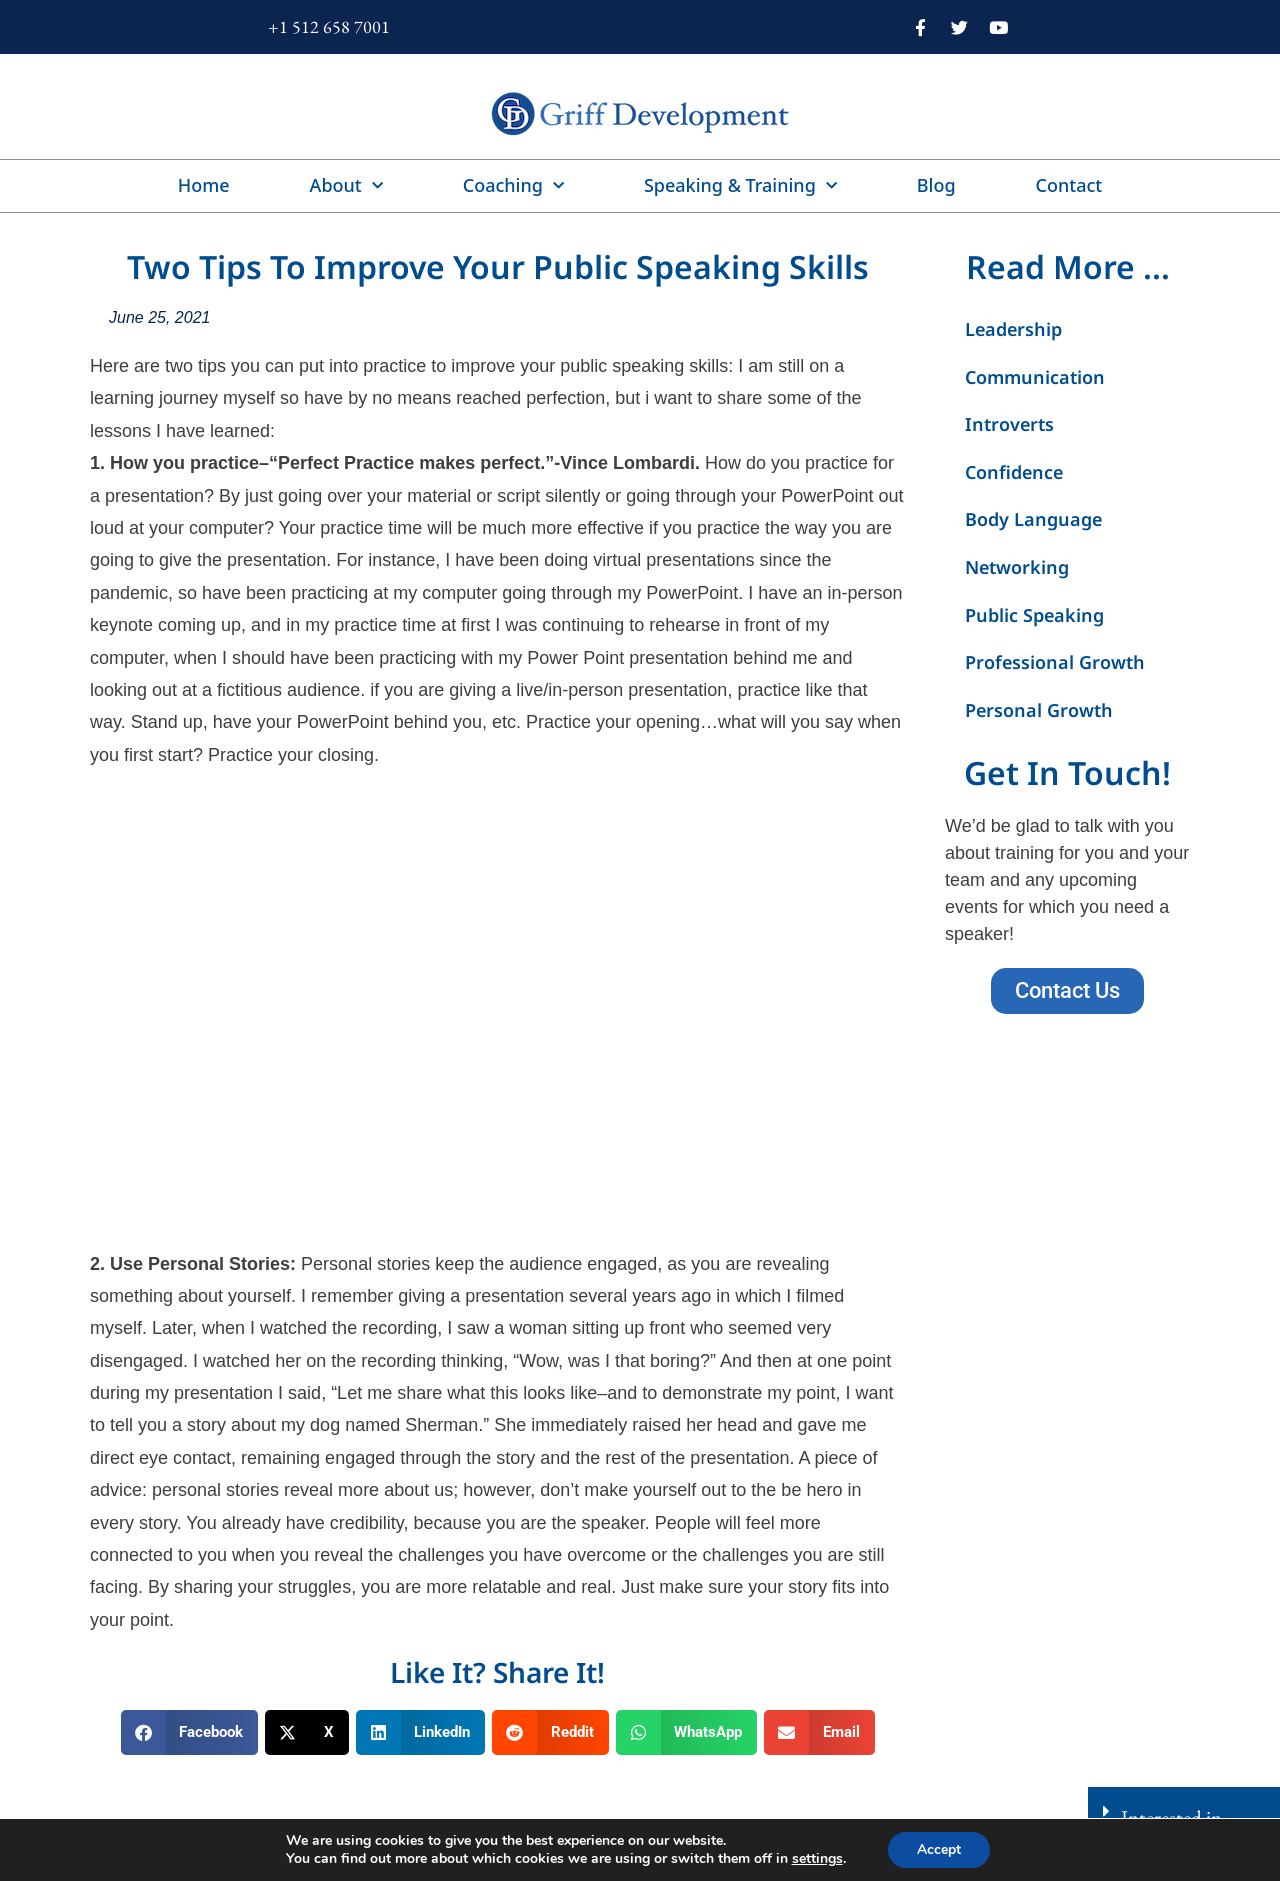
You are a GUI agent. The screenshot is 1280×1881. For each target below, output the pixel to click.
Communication (1035, 377)
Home (204, 185)
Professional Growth (1055, 662)
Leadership (1013, 329)
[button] (190, 1732)
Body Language (1033, 519)
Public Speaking (1034, 615)
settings (816, 1859)
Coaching (513, 186)
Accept (939, 1849)
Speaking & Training (740, 186)
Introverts (1009, 424)
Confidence (1014, 472)
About (346, 186)
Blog (936, 185)
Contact (1069, 185)
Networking (1017, 567)
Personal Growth (1039, 710)
